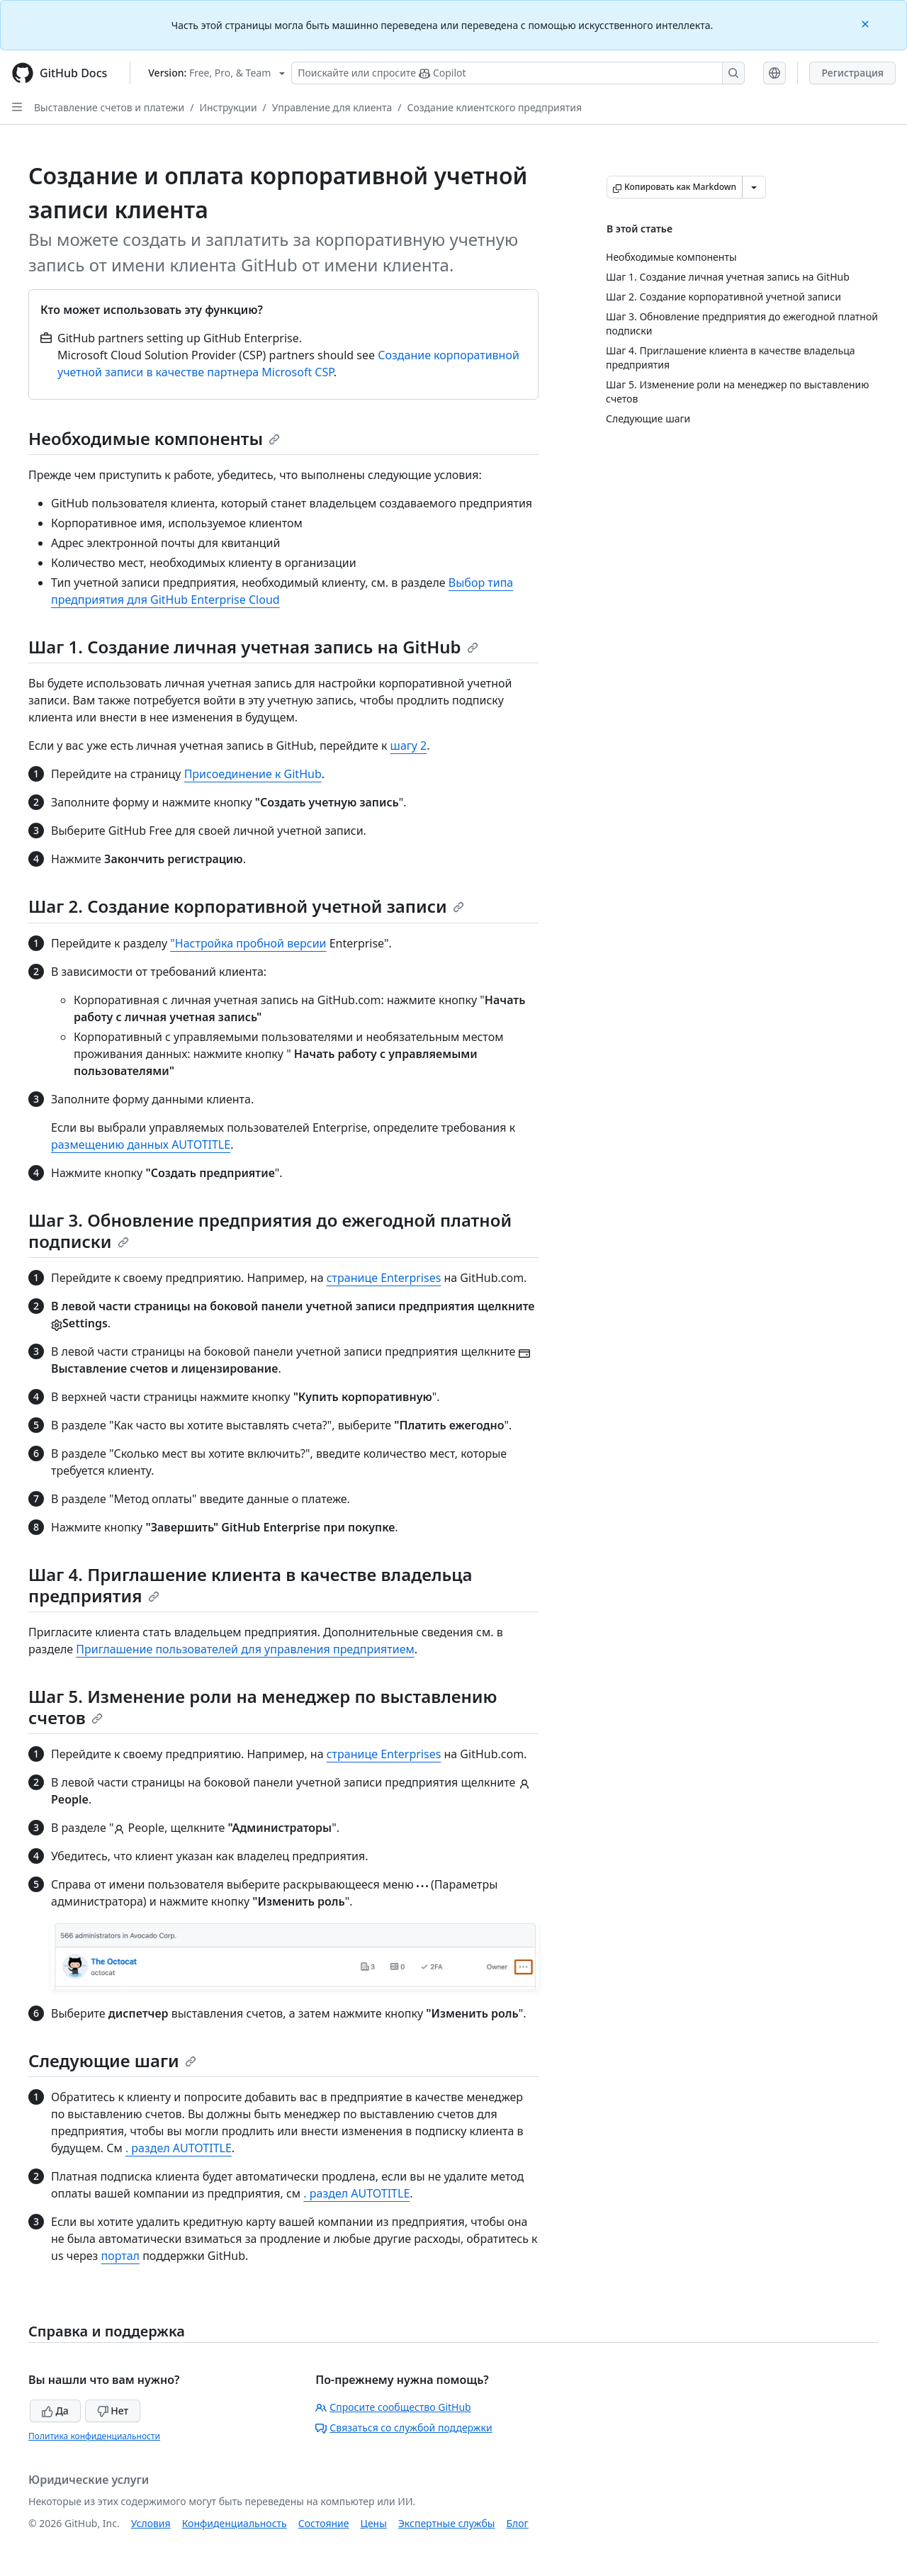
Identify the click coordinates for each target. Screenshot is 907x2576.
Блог (517, 2523)
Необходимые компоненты (154, 438)
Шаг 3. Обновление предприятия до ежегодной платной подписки (270, 1230)
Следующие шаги (112, 2060)
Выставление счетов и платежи (109, 107)
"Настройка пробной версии (248, 943)
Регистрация (852, 72)
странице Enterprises (384, 1278)
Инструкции (228, 107)
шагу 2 (408, 745)
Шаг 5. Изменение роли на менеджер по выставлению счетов (262, 1706)
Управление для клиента (332, 107)
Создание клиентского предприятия (494, 107)
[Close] (866, 23)
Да (55, 2410)
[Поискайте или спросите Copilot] (518, 73)
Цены (374, 2523)
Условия (151, 2523)
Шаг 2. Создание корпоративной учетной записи (246, 906)
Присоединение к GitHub (253, 774)
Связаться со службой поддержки (403, 2427)
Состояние (323, 2523)
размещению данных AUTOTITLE (140, 1144)
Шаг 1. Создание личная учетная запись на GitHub (253, 646)
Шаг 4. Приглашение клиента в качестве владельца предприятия (250, 1585)
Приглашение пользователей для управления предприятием (245, 1649)
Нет (113, 2410)
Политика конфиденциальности (94, 2436)
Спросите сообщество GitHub (393, 2407)
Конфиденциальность (234, 2523)
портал (120, 2255)
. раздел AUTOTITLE (178, 2148)
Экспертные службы (446, 2523)
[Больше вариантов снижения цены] (754, 187)
